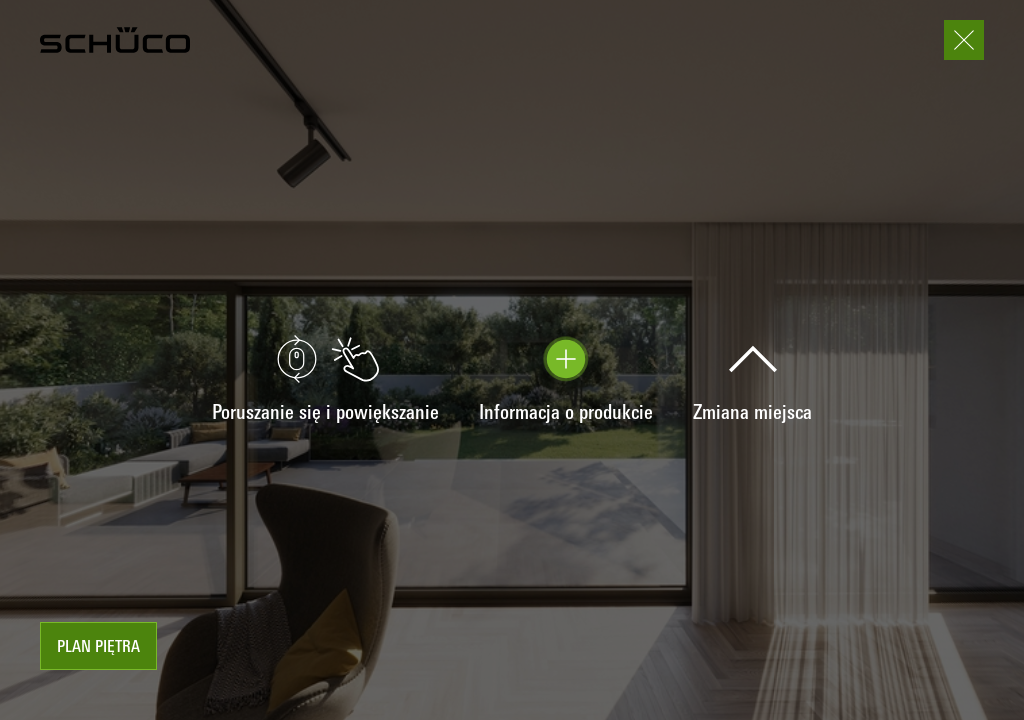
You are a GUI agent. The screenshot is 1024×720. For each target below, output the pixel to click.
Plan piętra (98, 648)
